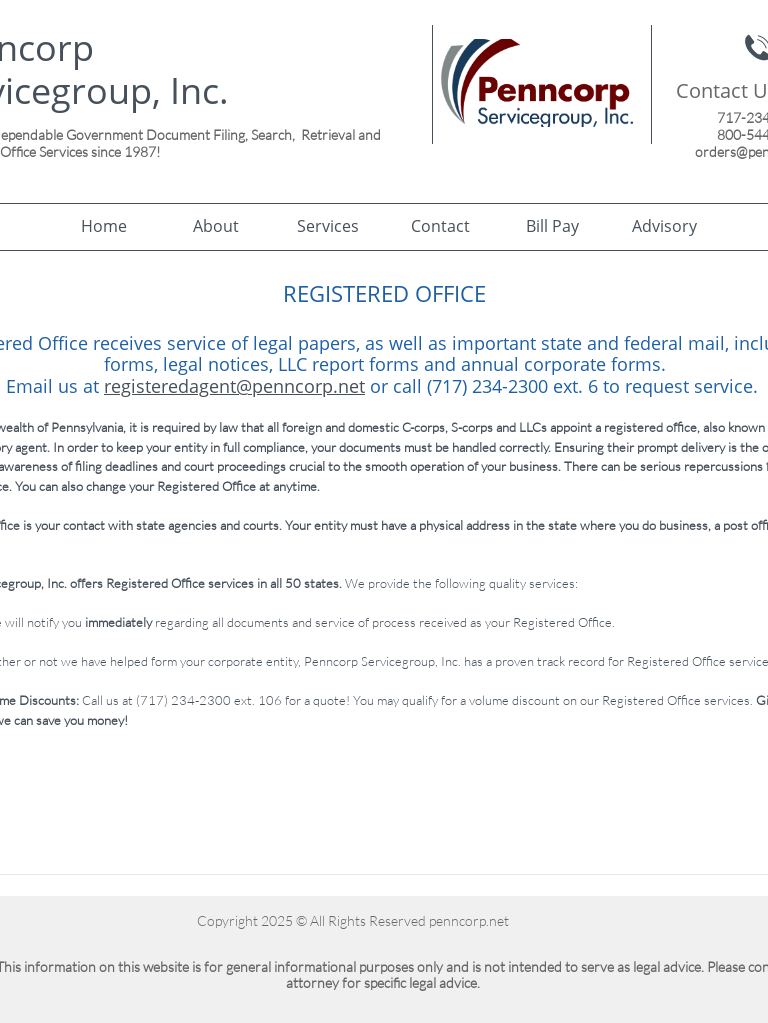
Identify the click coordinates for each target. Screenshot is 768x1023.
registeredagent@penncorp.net (234, 386)
